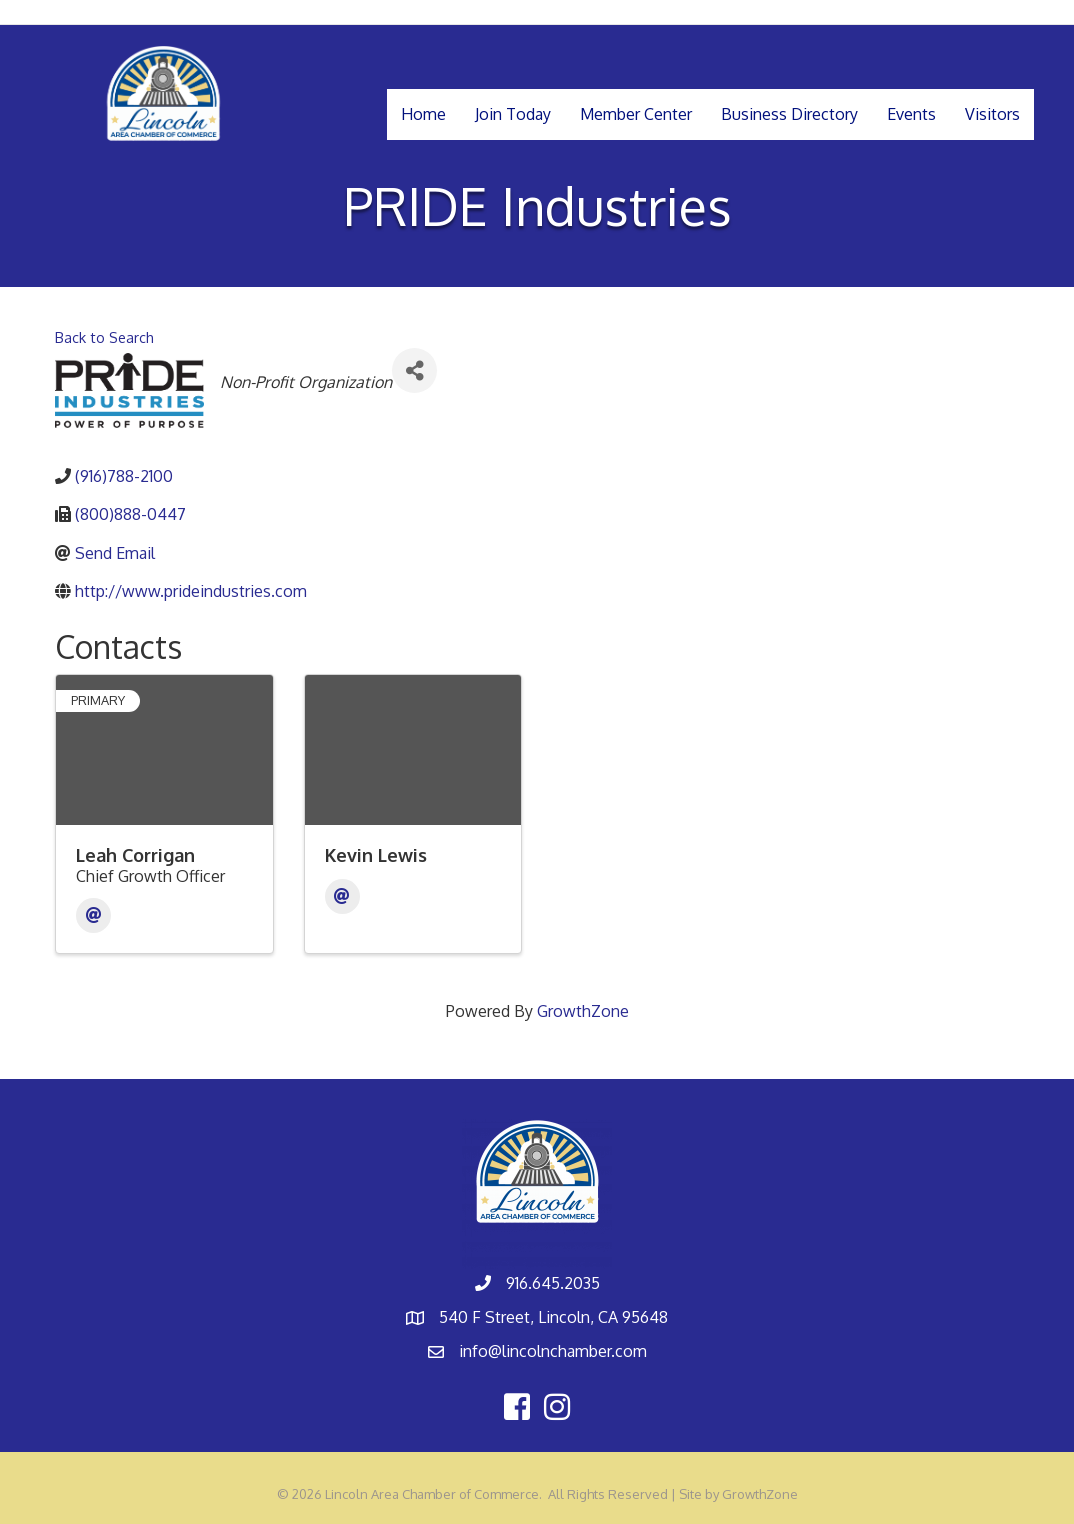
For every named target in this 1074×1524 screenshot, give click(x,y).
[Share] (414, 370)
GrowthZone (583, 1011)
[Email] (93, 915)
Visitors (992, 114)
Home (423, 114)
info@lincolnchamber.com (553, 1351)
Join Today (513, 114)
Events (911, 114)
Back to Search (104, 337)
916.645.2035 (553, 1283)
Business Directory (789, 114)
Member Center (636, 114)
